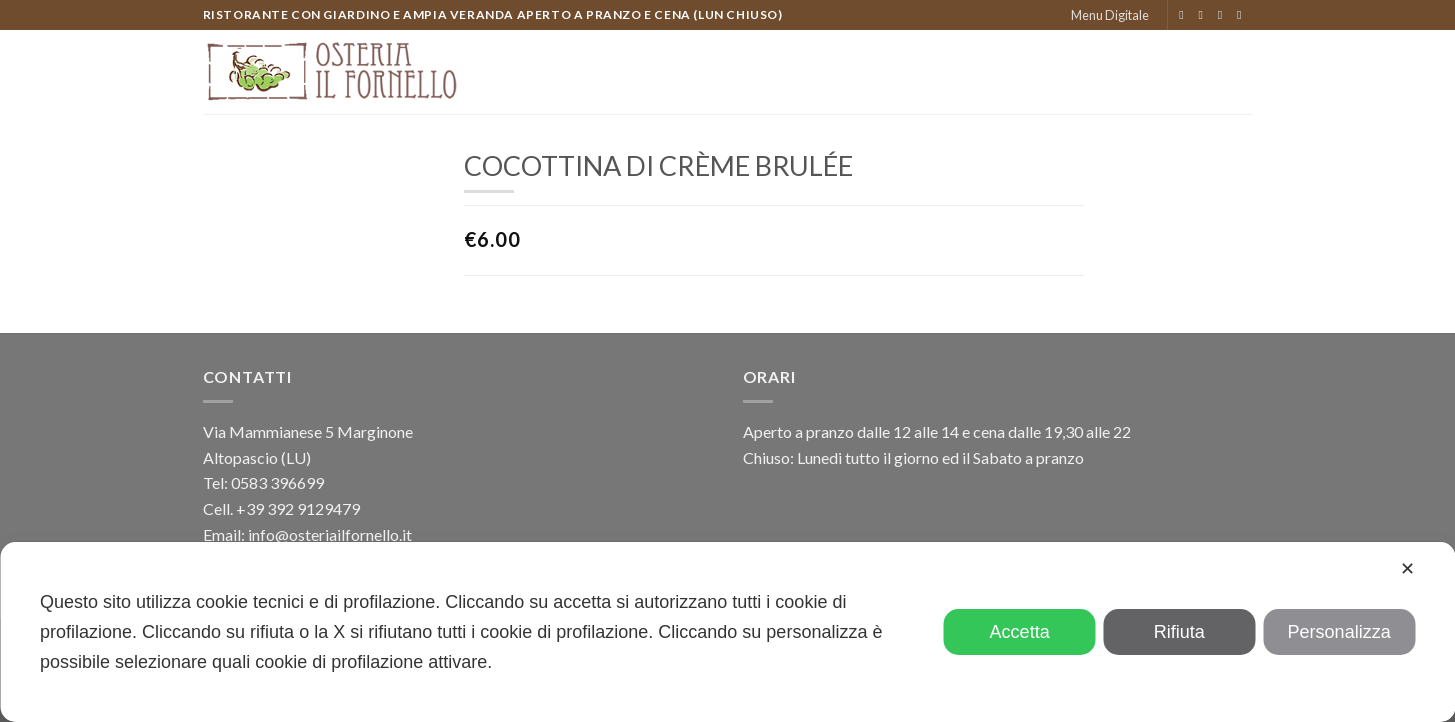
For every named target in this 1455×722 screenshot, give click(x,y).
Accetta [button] (1020, 632)
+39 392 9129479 (298, 508)
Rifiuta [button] (1179, 632)
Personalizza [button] (1339, 632)
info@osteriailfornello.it (330, 534)
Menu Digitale (1110, 15)
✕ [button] (1407, 569)
